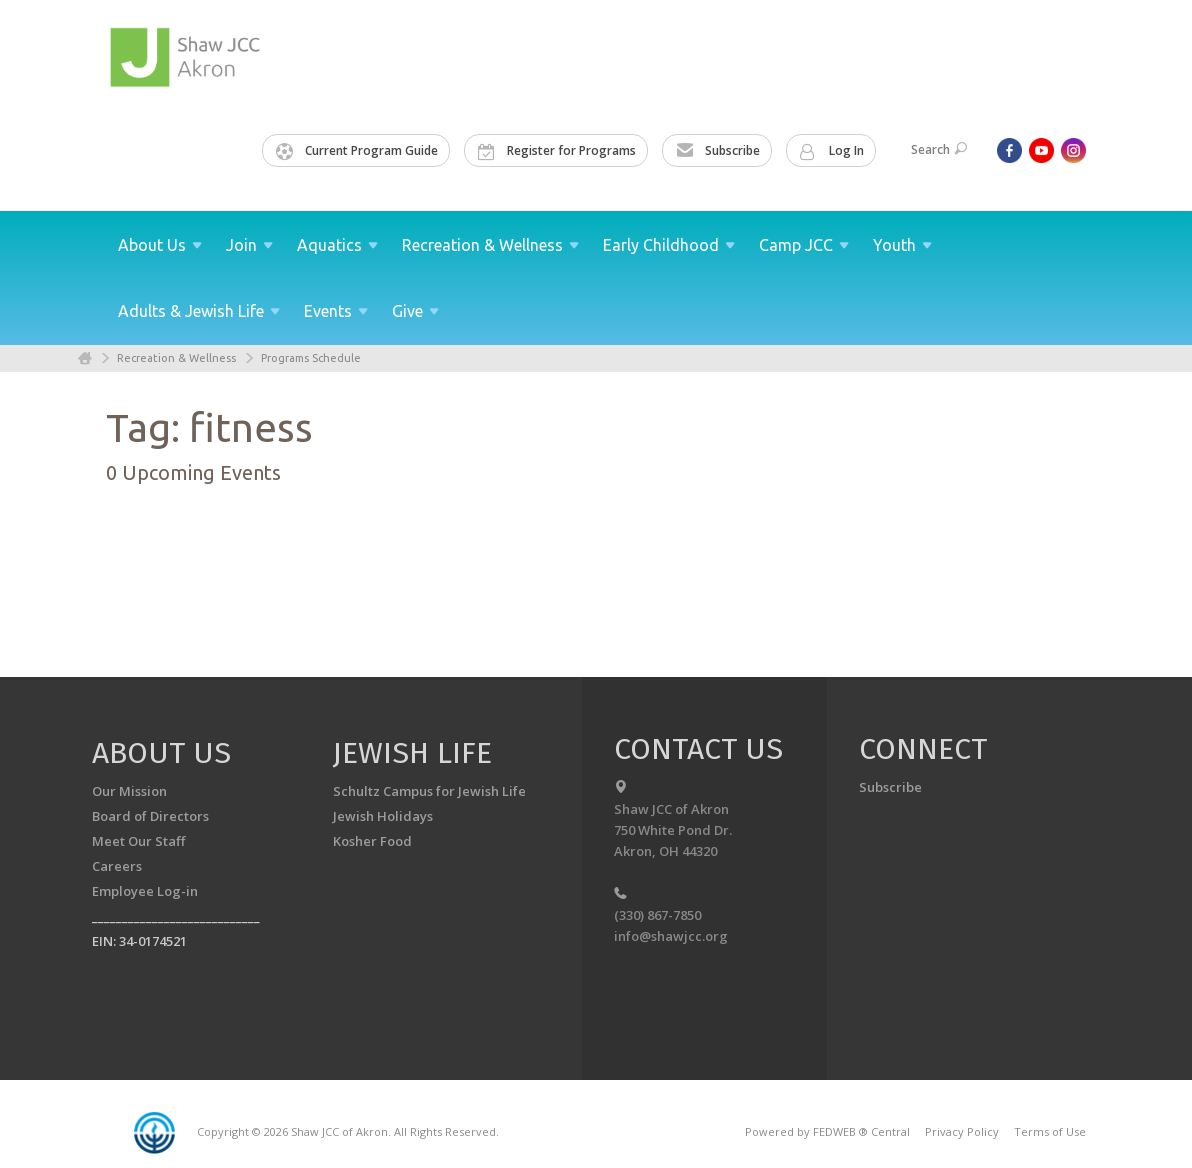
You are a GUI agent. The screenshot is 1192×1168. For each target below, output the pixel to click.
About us (161, 753)
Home (85, 358)
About (160, 245)
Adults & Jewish (199, 311)
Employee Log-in (145, 891)
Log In (832, 151)
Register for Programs (557, 151)
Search (939, 149)
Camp (804, 245)
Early (669, 245)
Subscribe (718, 151)
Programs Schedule (311, 358)
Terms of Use (1050, 1131)
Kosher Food (372, 841)
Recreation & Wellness (176, 358)
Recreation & (490, 245)
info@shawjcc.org (671, 936)
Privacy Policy (962, 1131)
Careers (117, 866)
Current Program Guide (357, 151)
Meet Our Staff (138, 841)
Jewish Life (412, 753)
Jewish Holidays (383, 816)
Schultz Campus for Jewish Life (429, 791)
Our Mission (129, 791)
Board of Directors (150, 816)
